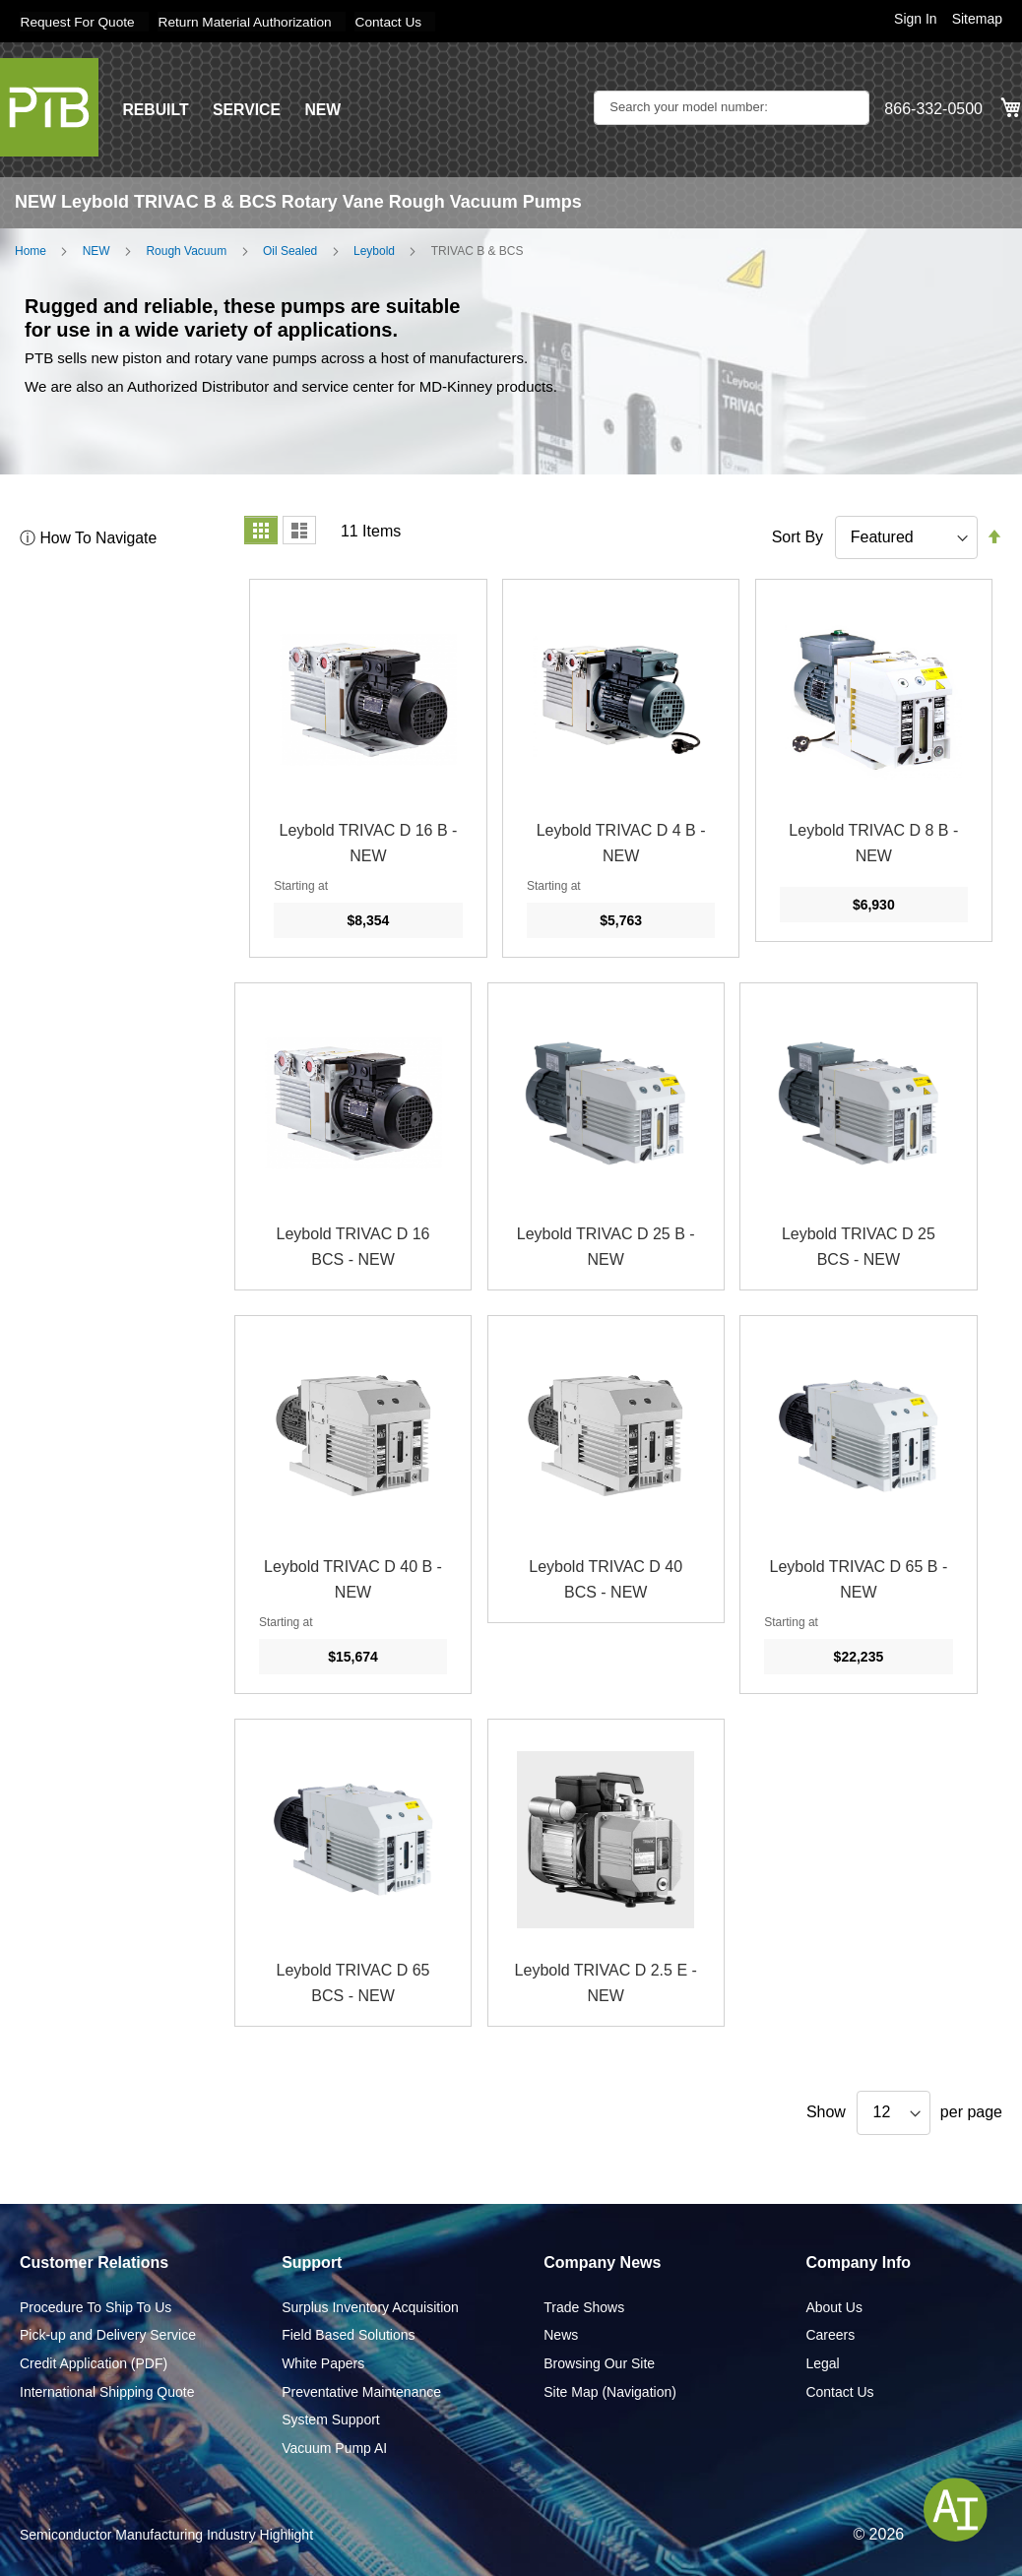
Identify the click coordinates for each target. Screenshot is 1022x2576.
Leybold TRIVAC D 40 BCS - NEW (605, 1579)
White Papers (323, 2362)
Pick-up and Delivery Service (108, 2335)
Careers (830, 2335)
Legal (822, 2362)
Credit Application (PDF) (93, 2362)
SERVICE (248, 108)
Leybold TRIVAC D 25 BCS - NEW (858, 1246)
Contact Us (397, 22)
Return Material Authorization (250, 22)
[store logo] (49, 106)
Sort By (797, 536)
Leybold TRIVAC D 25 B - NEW (606, 1246)
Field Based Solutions (348, 2335)
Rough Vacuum (186, 250)
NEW (324, 108)
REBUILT (155, 108)
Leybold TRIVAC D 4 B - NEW (621, 843)
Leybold (374, 250)
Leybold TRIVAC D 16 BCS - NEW (353, 1246)
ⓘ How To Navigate (89, 537)
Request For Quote (78, 22)
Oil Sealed (290, 250)
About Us (833, 2306)
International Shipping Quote (107, 2391)
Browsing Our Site (599, 2362)
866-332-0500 (933, 108)
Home (30, 250)
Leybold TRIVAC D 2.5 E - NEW (606, 1983)
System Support (331, 2419)
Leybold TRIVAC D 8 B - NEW (873, 843)
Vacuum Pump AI (334, 2447)
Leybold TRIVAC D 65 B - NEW (858, 1579)
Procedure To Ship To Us (95, 2306)
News (560, 2335)
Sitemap (977, 19)
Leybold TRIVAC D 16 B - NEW (369, 843)
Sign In (915, 19)
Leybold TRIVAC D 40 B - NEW (353, 1579)
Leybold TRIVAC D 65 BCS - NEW (353, 1983)
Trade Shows (583, 2306)
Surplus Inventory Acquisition (370, 2306)
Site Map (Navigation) (609, 2391)
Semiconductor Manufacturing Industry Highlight (166, 2535)
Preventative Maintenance (361, 2391)
